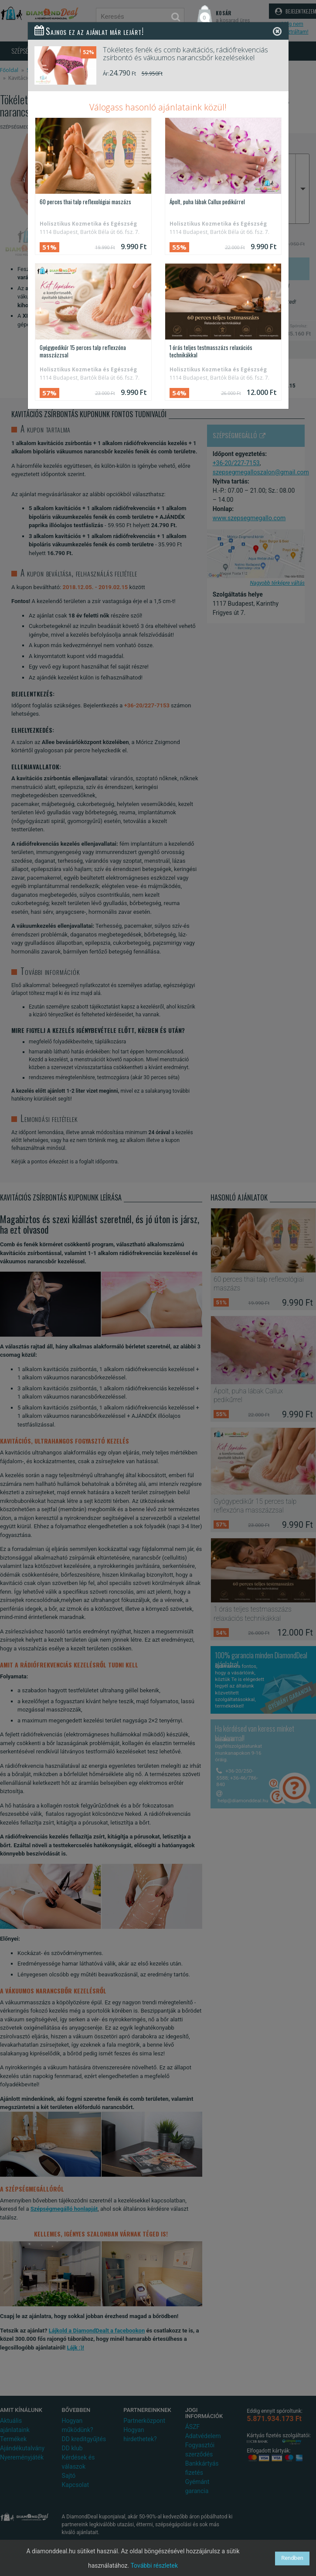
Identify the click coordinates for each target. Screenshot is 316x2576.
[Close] (277, 31)
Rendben (292, 2558)
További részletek (154, 2565)
